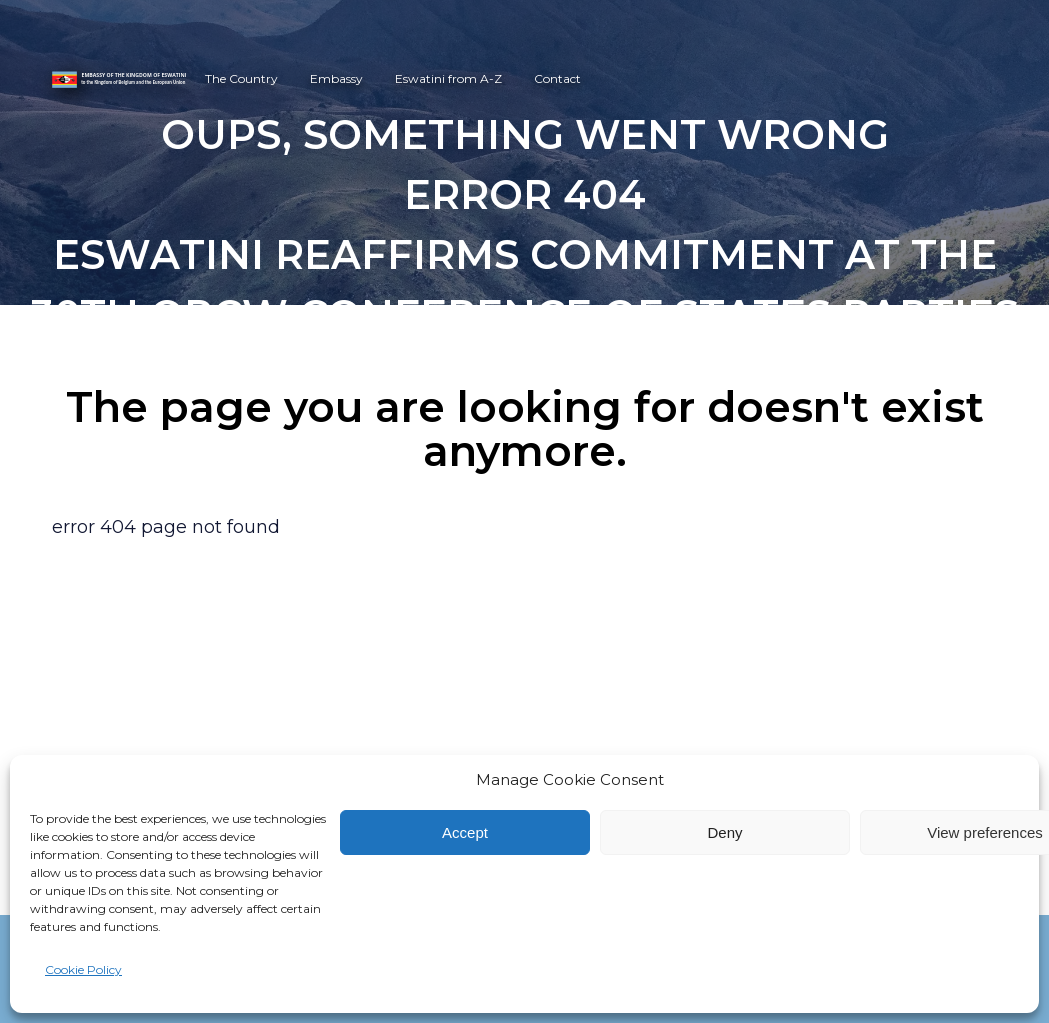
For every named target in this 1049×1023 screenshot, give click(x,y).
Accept (465, 832)
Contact (557, 78)
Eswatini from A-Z (448, 78)
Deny (724, 832)
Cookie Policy (83, 969)
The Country (241, 78)
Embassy (336, 78)
